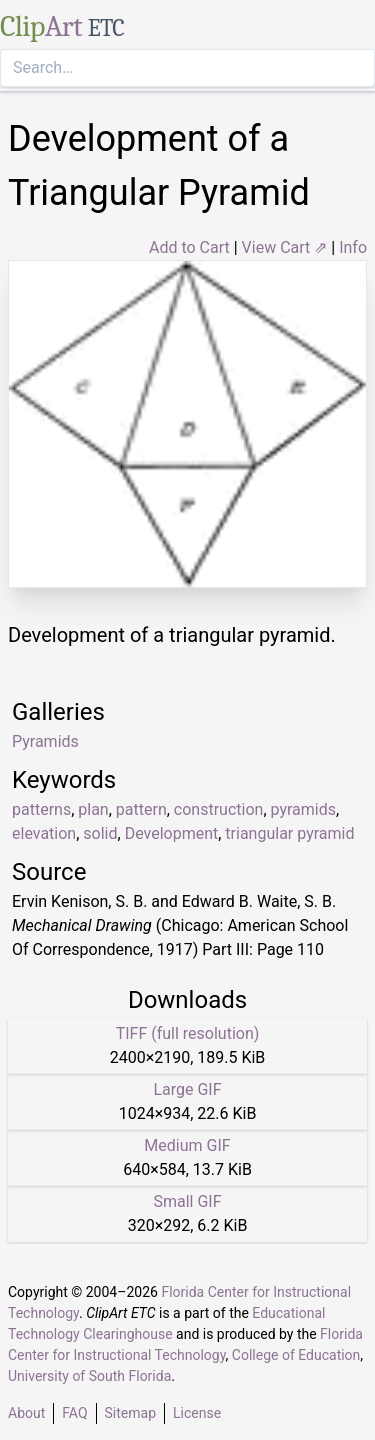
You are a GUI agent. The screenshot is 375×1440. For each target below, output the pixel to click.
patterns (41, 809)
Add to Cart (189, 247)
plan (93, 809)
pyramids (303, 809)
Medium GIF (187, 1145)
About (26, 1413)
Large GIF (187, 1089)
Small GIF (187, 1201)
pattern (141, 809)
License (197, 1413)
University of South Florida (89, 1376)
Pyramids (45, 741)
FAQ (74, 1413)
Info (353, 247)
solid (100, 833)
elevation (44, 833)
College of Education (296, 1355)
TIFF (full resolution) (188, 1033)
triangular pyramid (289, 833)
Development (172, 833)
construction (219, 809)
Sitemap (130, 1413)
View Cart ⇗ (285, 247)
